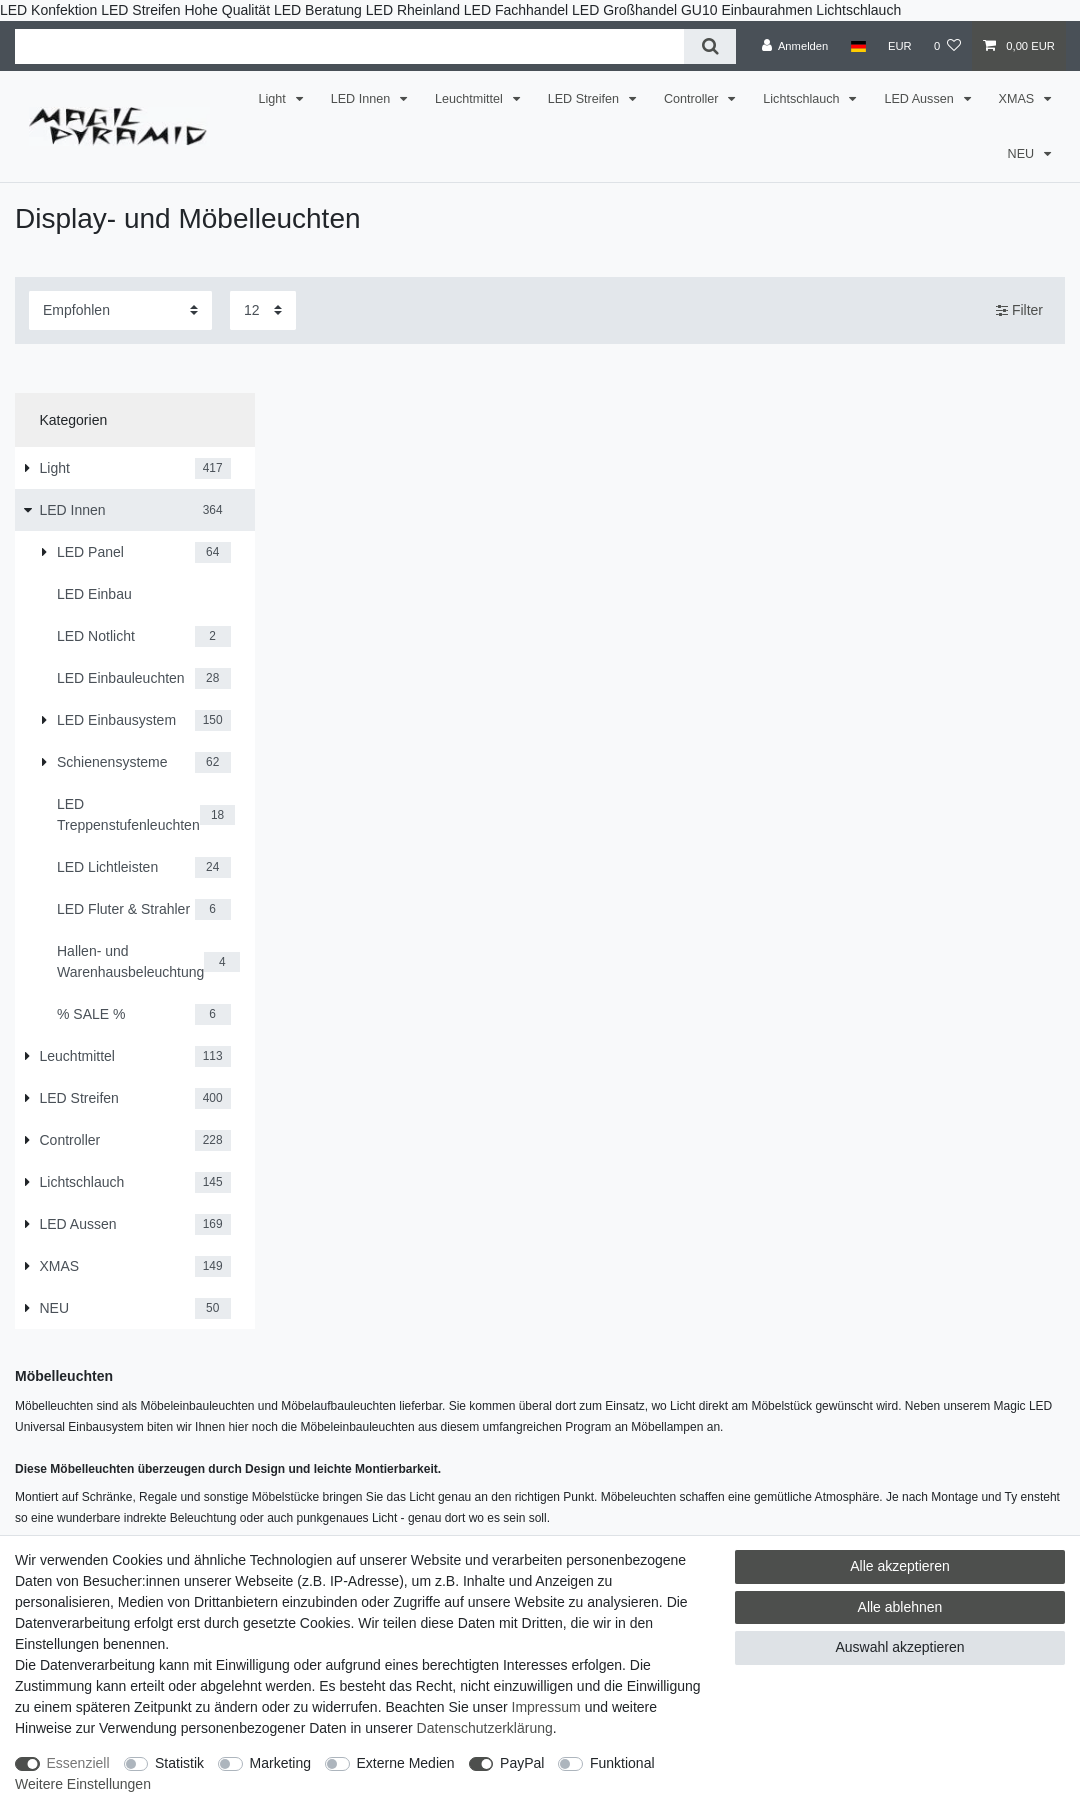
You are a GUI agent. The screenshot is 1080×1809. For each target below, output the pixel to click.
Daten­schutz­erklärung (485, 1728)
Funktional (622, 1763)
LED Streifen (585, 99)
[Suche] (709, 46)
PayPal (522, 1763)
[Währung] (900, 46)
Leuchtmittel (470, 99)
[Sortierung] (120, 310)
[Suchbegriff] (349, 46)
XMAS (1018, 99)
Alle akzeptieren (900, 1566)
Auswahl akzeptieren (899, 1647)
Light (274, 99)
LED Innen (362, 99)
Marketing (280, 1763)
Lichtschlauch (803, 99)
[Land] (857, 46)
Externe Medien (406, 1763)
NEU (1023, 154)
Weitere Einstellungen (83, 1784)
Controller (693, 99)
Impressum (546, 1707)
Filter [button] (1019, 311)
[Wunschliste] (947, 46)
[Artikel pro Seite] (263, 310)
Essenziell (78, 1763)
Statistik (179, 1763)
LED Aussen (920, 99)
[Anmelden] (795, 46)
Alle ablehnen (900, 1607)
